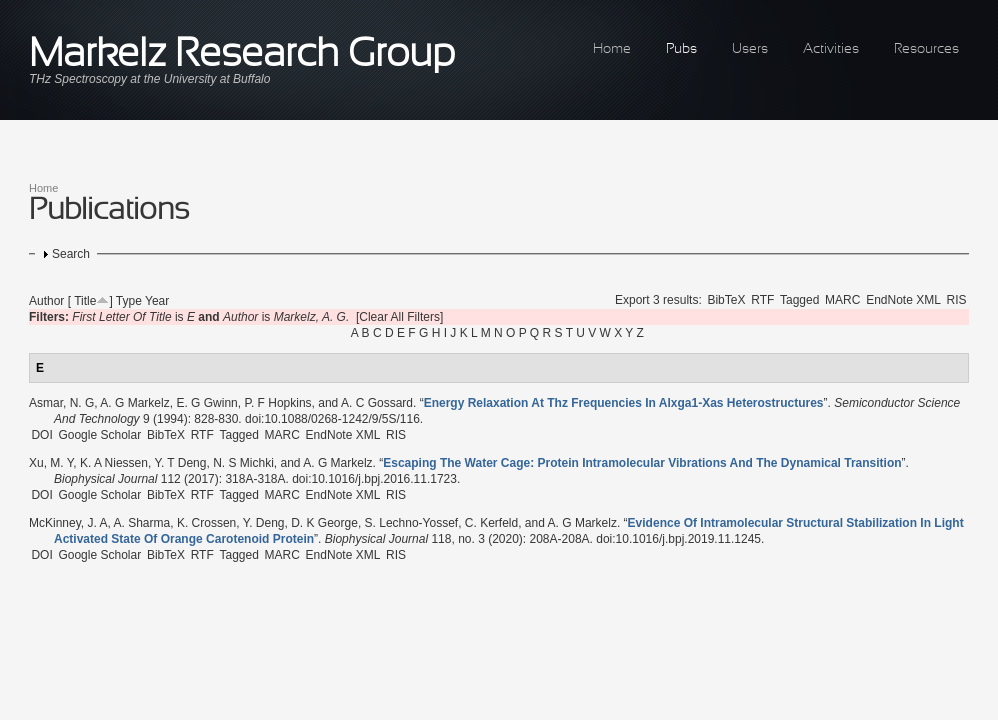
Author (46, 301)
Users (750, 49)
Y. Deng (264, 523)
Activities (831, 49)
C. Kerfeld (491, 523)
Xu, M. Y (51, 463)
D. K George (324, 523)
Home (612, 49)
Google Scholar (99, 435)
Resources (926, 49)
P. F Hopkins (277, 403)
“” (624, 403)
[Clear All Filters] (399, 317)
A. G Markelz (134, 403)
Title (85, 301)
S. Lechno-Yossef (412, 523)
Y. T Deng (180, 463)
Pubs (681, 49)
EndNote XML (903, 300)
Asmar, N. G (61, 403)
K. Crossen (206, 523)
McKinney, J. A (68, 523)
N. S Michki (243, 463)
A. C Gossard (377, 403)
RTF (762, 300)
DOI (41, 435)
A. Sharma (142, 523)
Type (129, 301)
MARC (842, 300)
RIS (957, 300)
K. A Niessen (114, 463)
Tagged (799, 300)
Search (71, 254)
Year (157, 301)
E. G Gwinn (206, 403)
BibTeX (726, 300)
